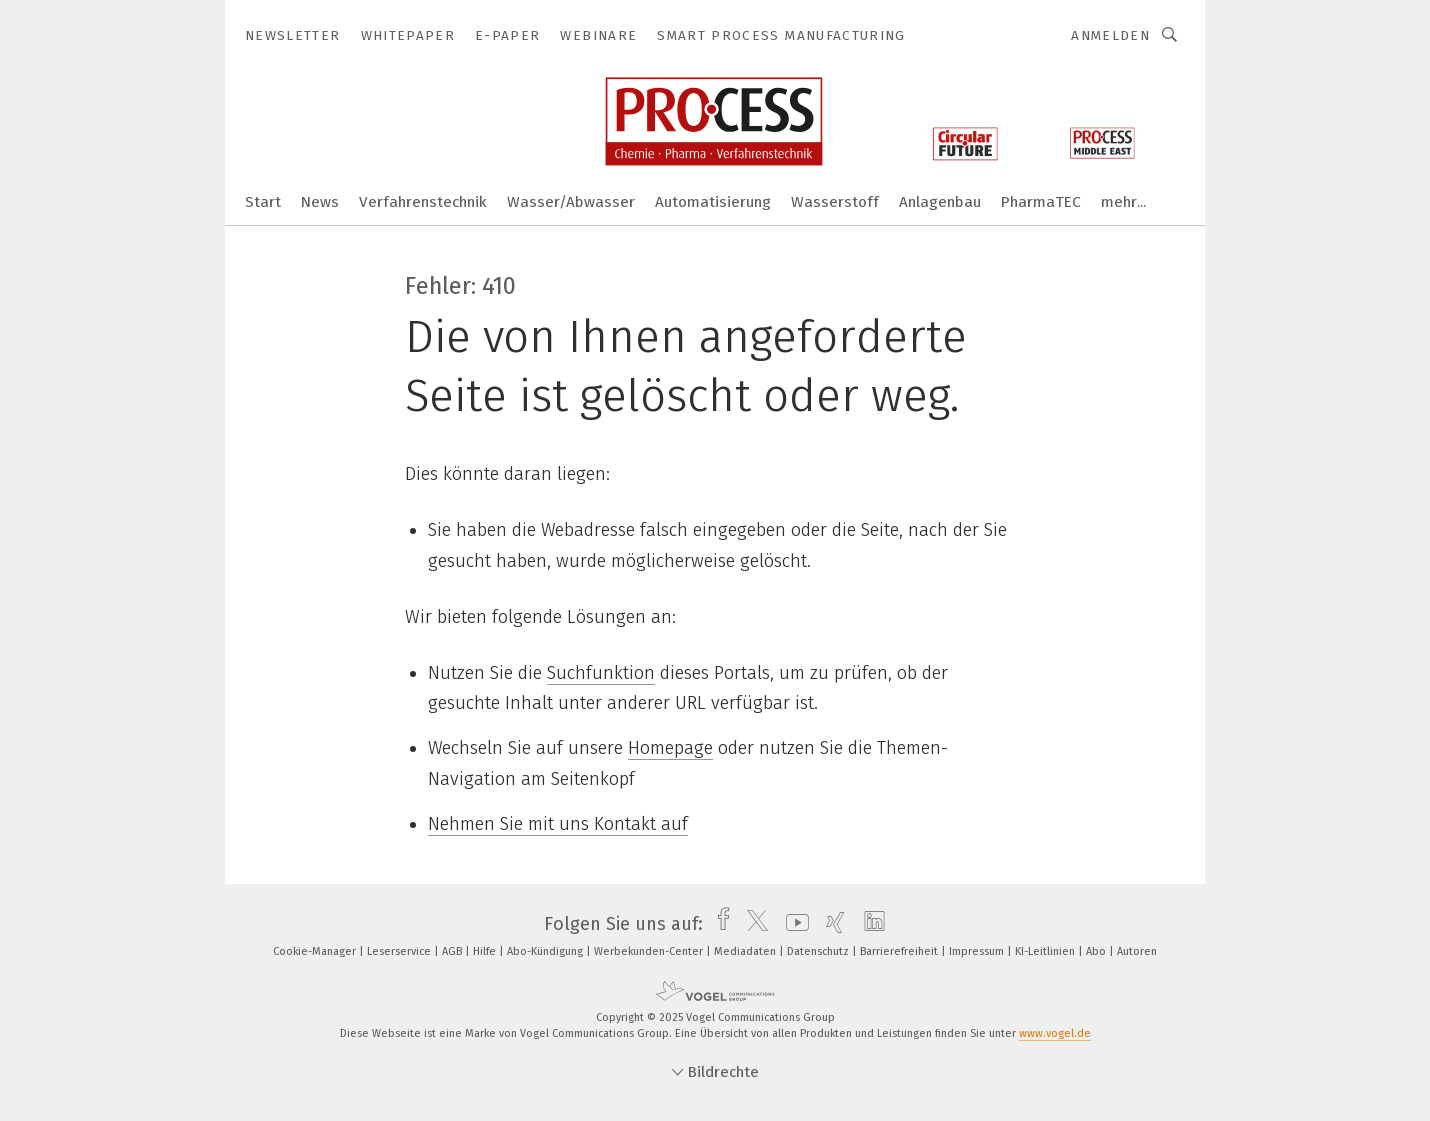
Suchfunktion (601, 673)
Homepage (670, 748)
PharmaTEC (1041, 202)
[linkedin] (869, 924)
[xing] (830, 924)
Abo (1097, 951)
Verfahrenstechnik (423, 202)
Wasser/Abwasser (571, 202)
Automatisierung (713, 202)
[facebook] (718, 924)
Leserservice (400, 951)
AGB (453, 951)
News (320, 202)
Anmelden (1110, 35)
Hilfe (486, 951)
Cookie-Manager (316, 951)
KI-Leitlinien (1046, 951)
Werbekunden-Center (650, 951)
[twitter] (752, 924)
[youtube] (792, 924)
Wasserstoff (835, 202)
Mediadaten (746, 951)
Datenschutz (819, 951)
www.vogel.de (1055, 1033)
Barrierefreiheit (900, 951)
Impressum (978, 951)
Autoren (1137, 951)
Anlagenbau (940, 202)
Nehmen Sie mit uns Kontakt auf (558, 824)
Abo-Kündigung (546, 951)
